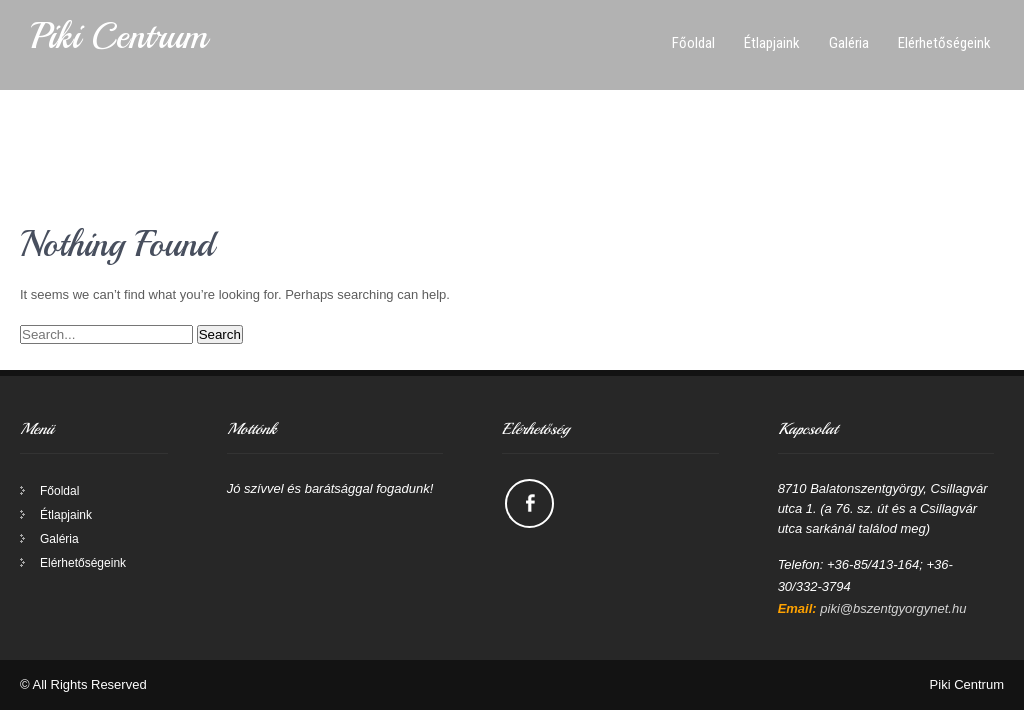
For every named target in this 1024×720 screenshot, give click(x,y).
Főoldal (693, 43)
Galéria (849, 43)
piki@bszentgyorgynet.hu (893, 608)
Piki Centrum (118, 36)
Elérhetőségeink (944, 43)
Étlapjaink (772, 43)
